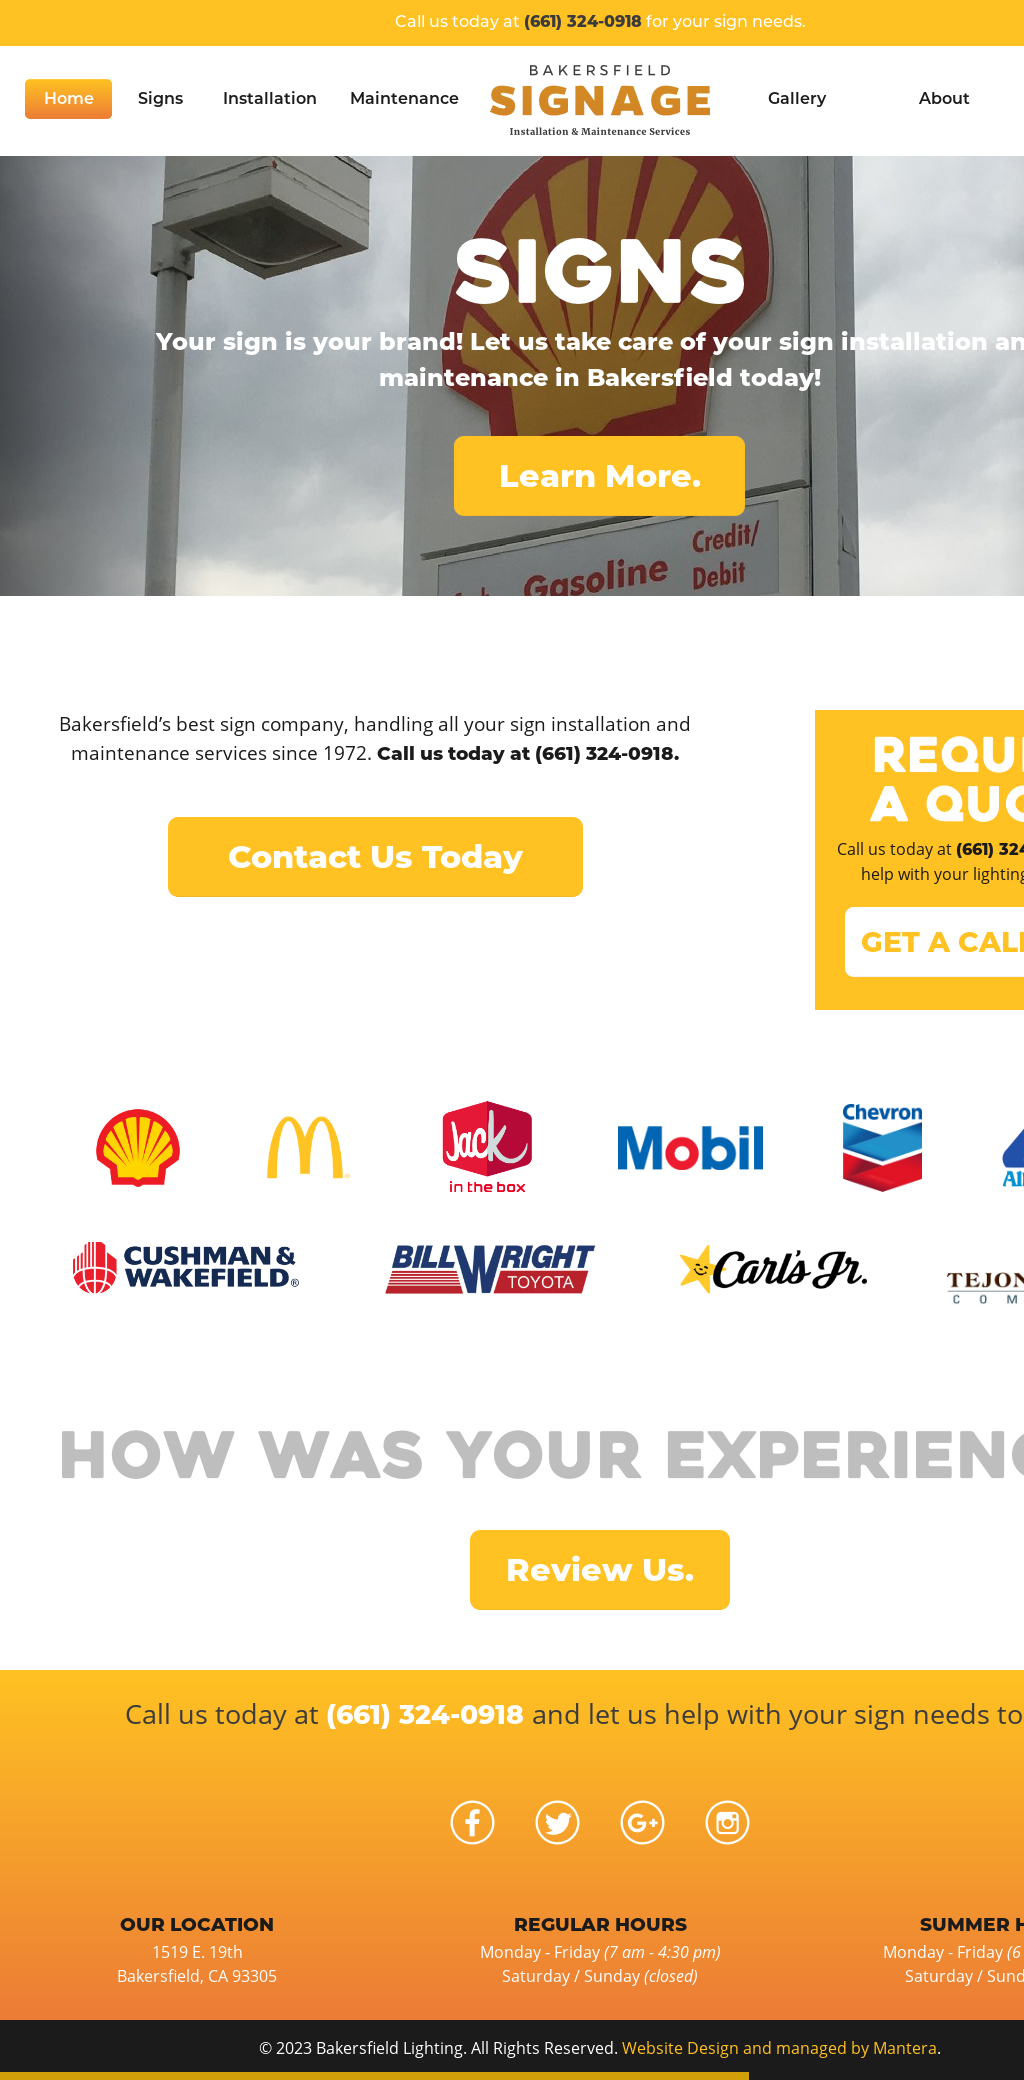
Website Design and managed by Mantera (779, 2048)
